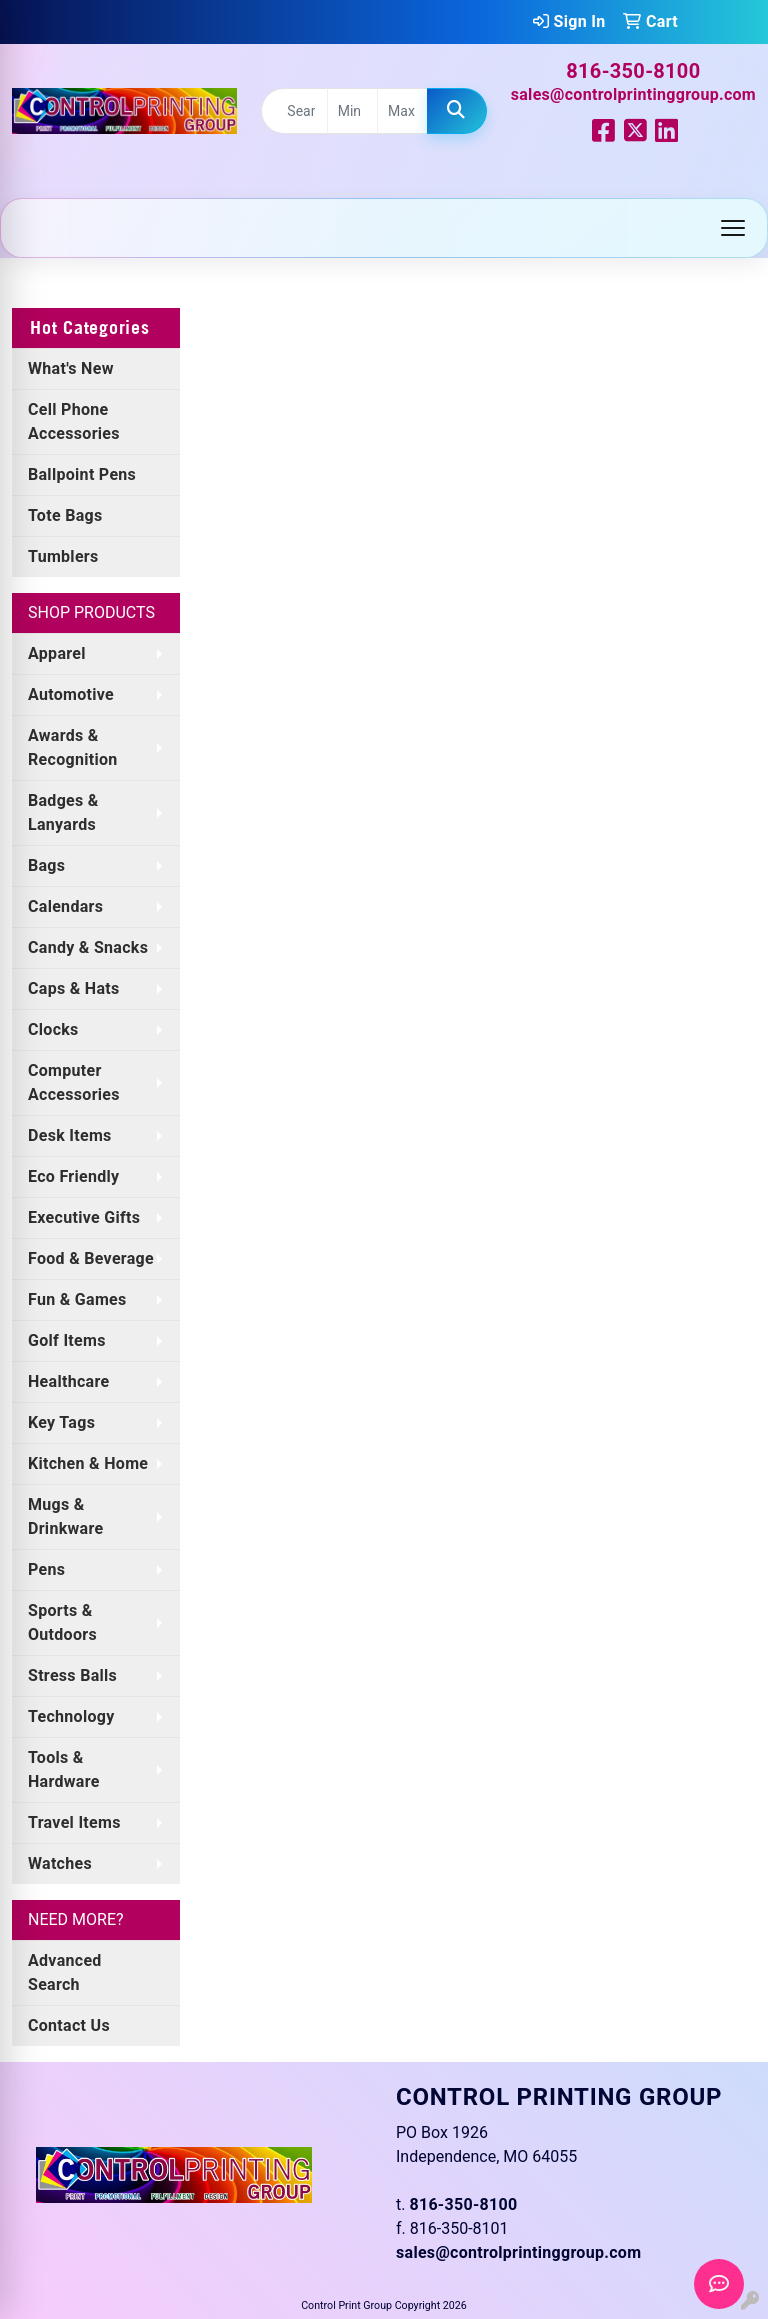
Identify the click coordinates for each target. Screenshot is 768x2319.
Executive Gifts (84, 1217)
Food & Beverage (91, 1258)
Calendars (65, 906)
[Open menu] (733, 228)
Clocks (53, 1029)
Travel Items (74, 1822)
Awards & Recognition (73, 747)
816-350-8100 (633, 71)
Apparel (57, 653)
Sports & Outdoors (62, 1622)
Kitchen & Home (88, 1463)
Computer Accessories (74, 1082)
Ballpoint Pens (82, 474)
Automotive (71, 694)
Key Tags (61, 1422)
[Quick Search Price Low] (352, 111)
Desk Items (70, 1135)
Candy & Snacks (88, 947)
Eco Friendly (73, 1176)
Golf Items (67, 1340)
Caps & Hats (74, 988)
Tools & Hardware (64, 1769)
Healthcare (68, 1381)
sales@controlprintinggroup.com (633, 94)
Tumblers (63, 556)
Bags (46, 865)
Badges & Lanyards (63, 812)
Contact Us (69, 2025)
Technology (71, 1716)
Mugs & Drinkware (65, 1516)
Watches (60, 1863)
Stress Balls (72, 1675)
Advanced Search (65, 1972)
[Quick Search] (294, 111)
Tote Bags (65, 515)
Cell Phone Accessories (74, 421)
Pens (46, 1569)
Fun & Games (77, 1299)
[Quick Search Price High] (402, 111)
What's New (71, 368)
